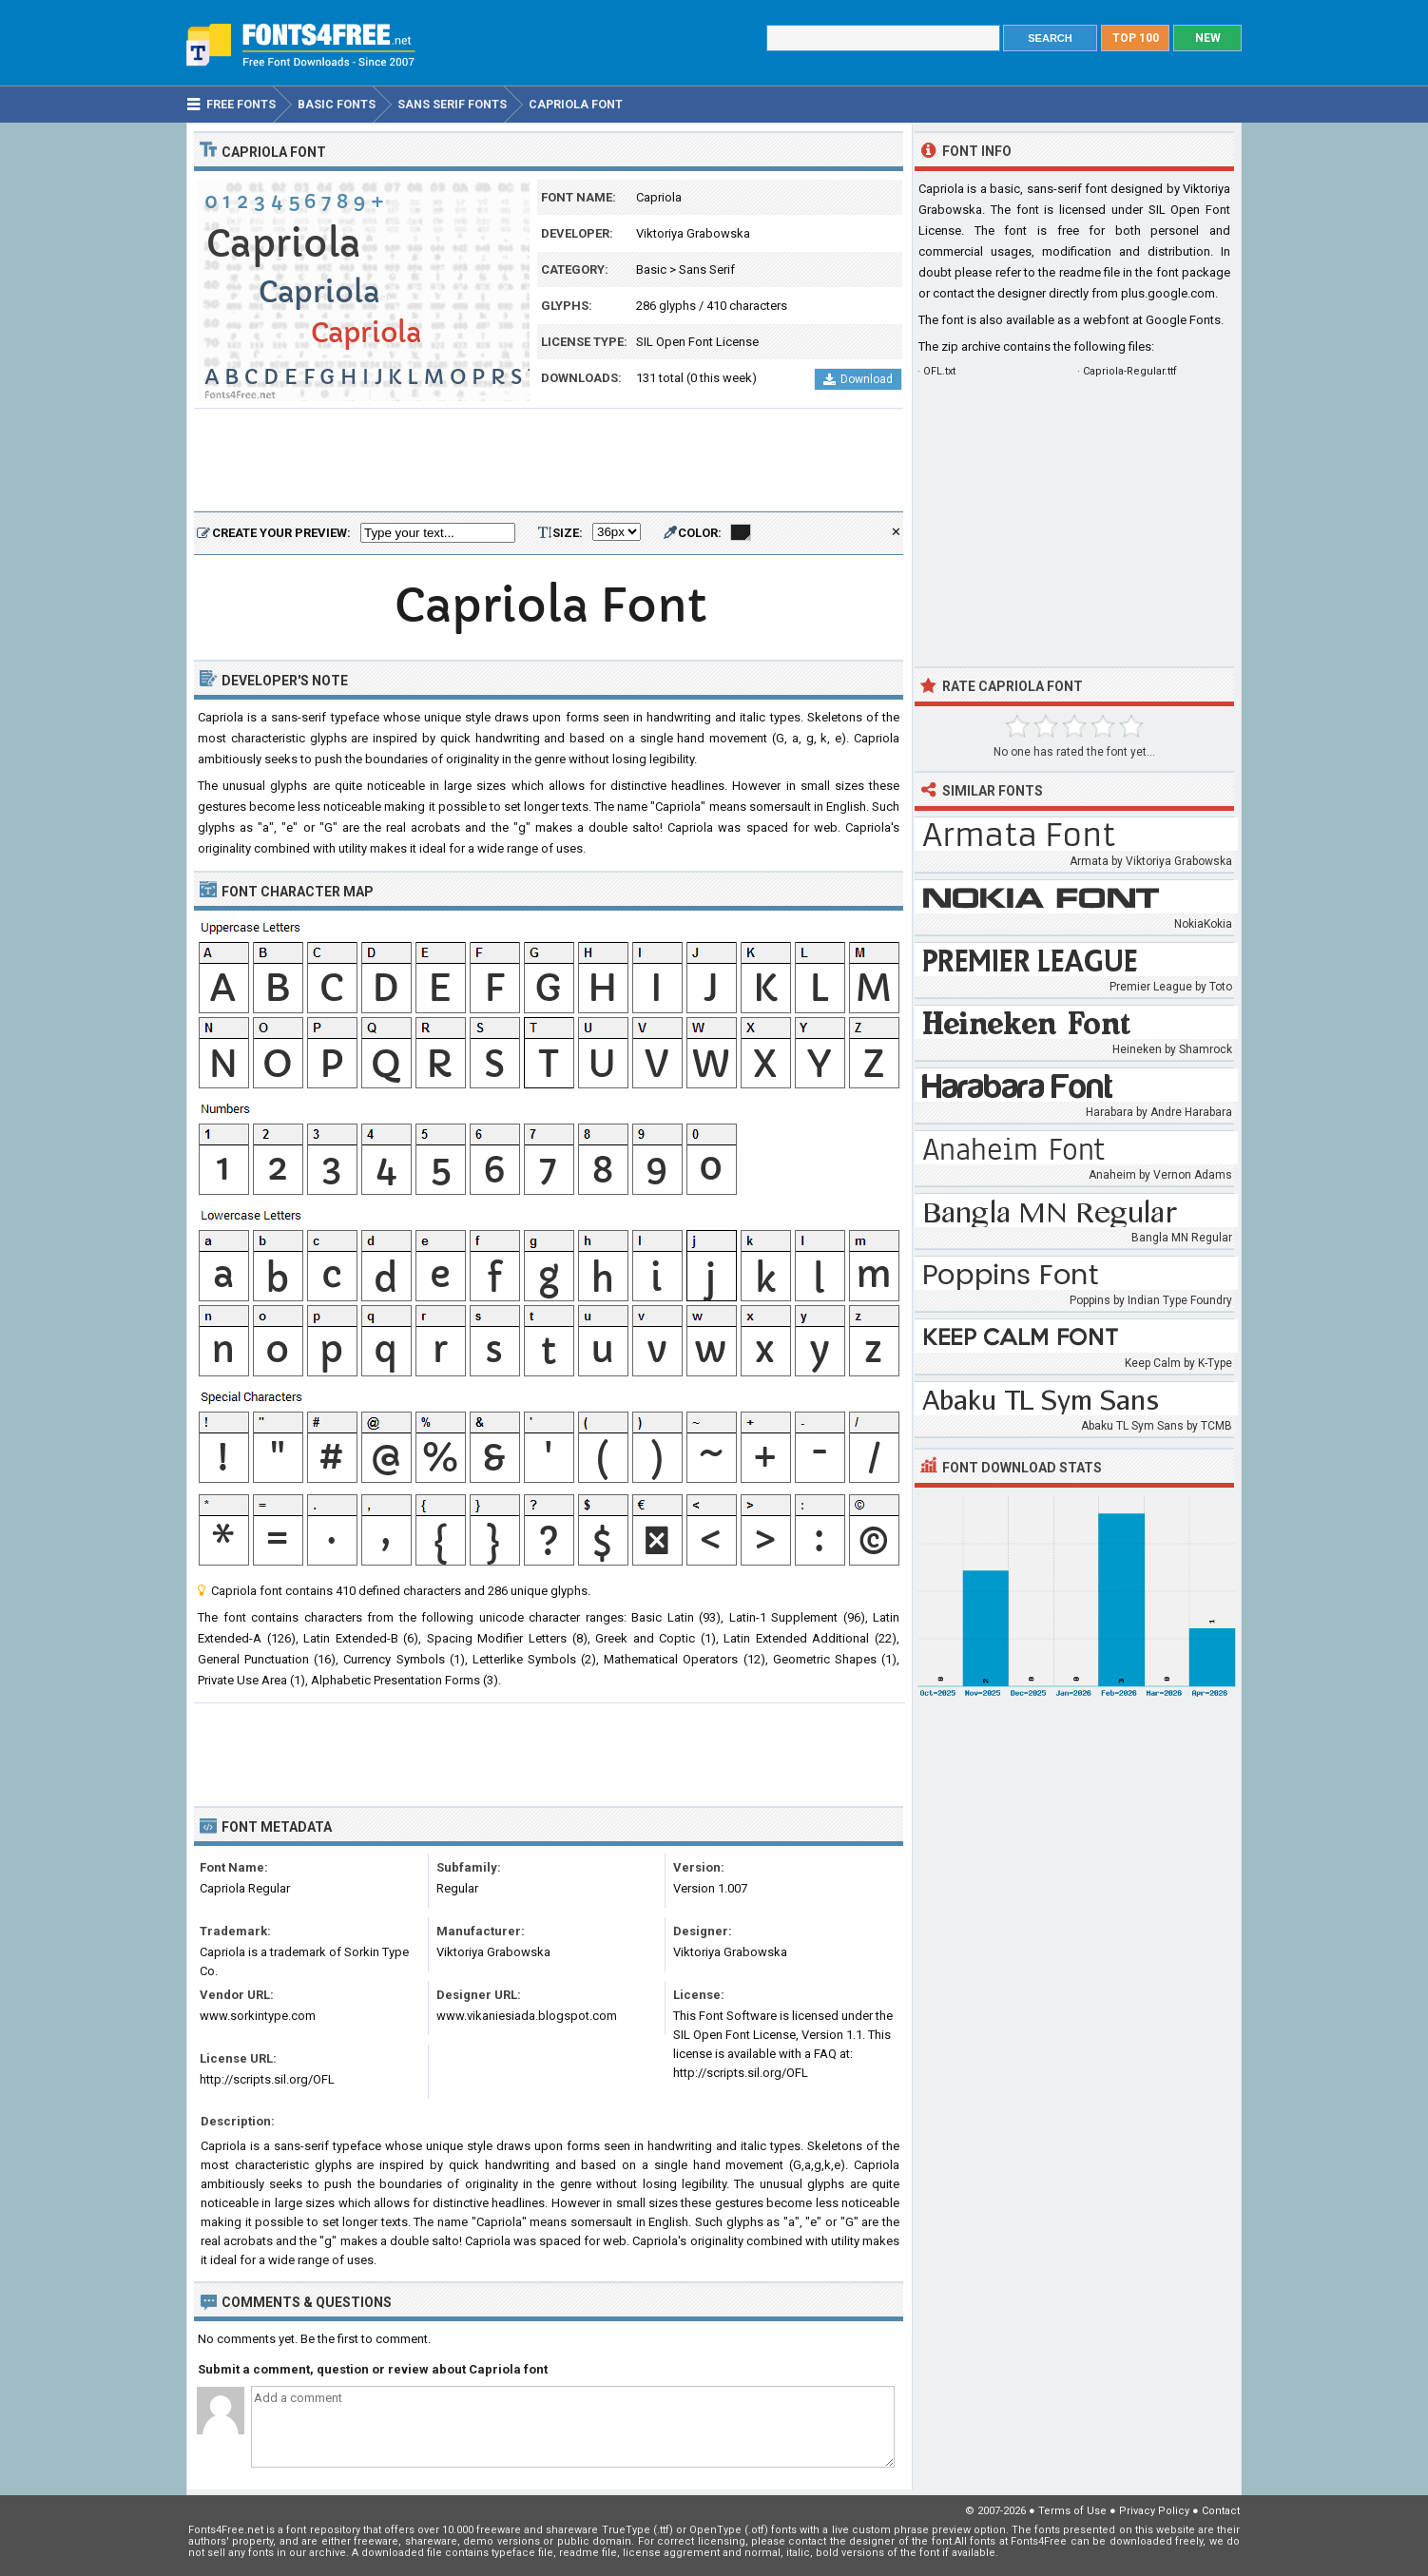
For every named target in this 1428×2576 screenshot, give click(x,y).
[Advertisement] (548, 461)
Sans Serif (707, 269)
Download (858, 379)
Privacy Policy (1154, 2511)
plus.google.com (1168, 293)
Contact (1221, 2511)
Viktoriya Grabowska (693, 233)
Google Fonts (1183, 320)
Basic (651, 269)
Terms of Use (1072, 2511)
